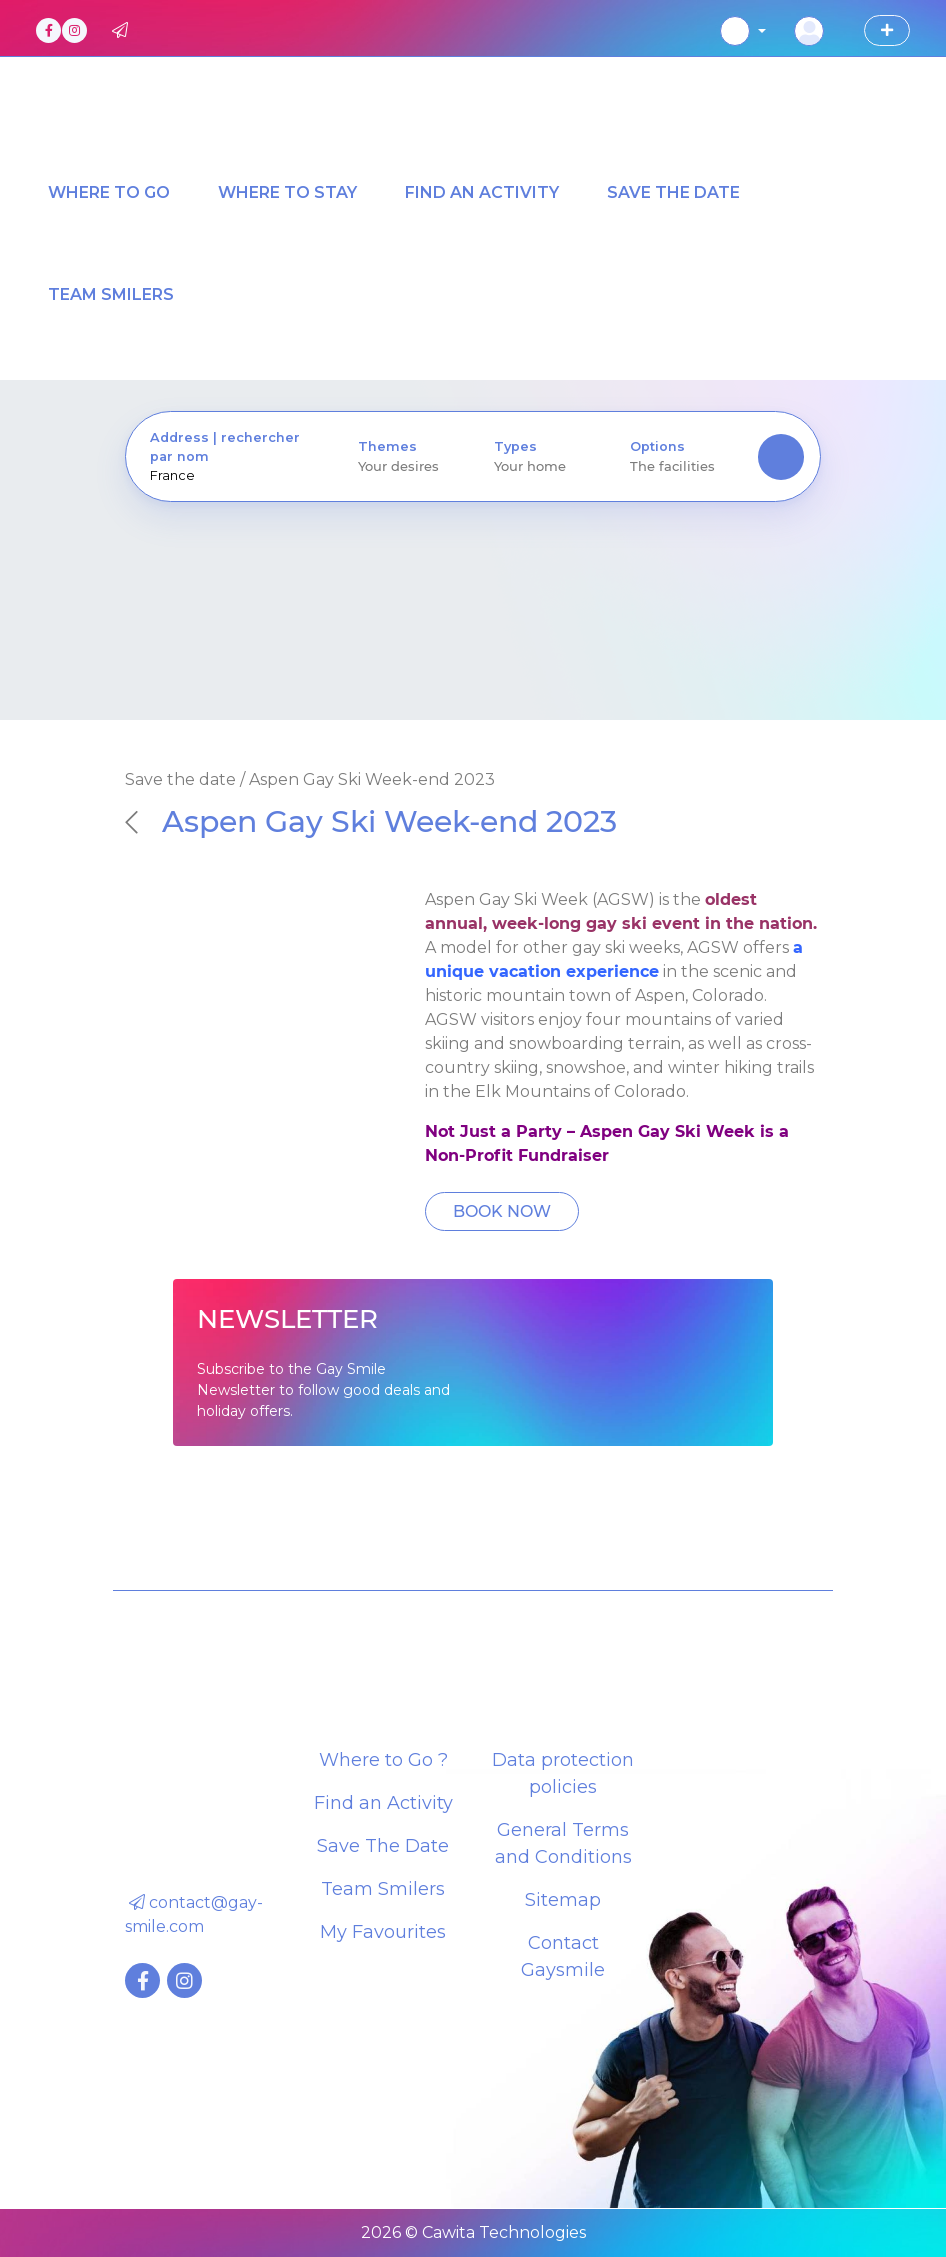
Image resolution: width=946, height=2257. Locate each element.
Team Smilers (383, 1889)
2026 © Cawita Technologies (473, 2232)
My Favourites (383, 1932)
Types (515, 446)
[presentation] (230, 475)
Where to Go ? (383, 1760)
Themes (387, 446)
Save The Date (383, 1846)
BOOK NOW (502, 1211)
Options (657, 446)
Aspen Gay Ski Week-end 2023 (371, 821)
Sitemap (563, 1900)
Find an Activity (383, 1803)
